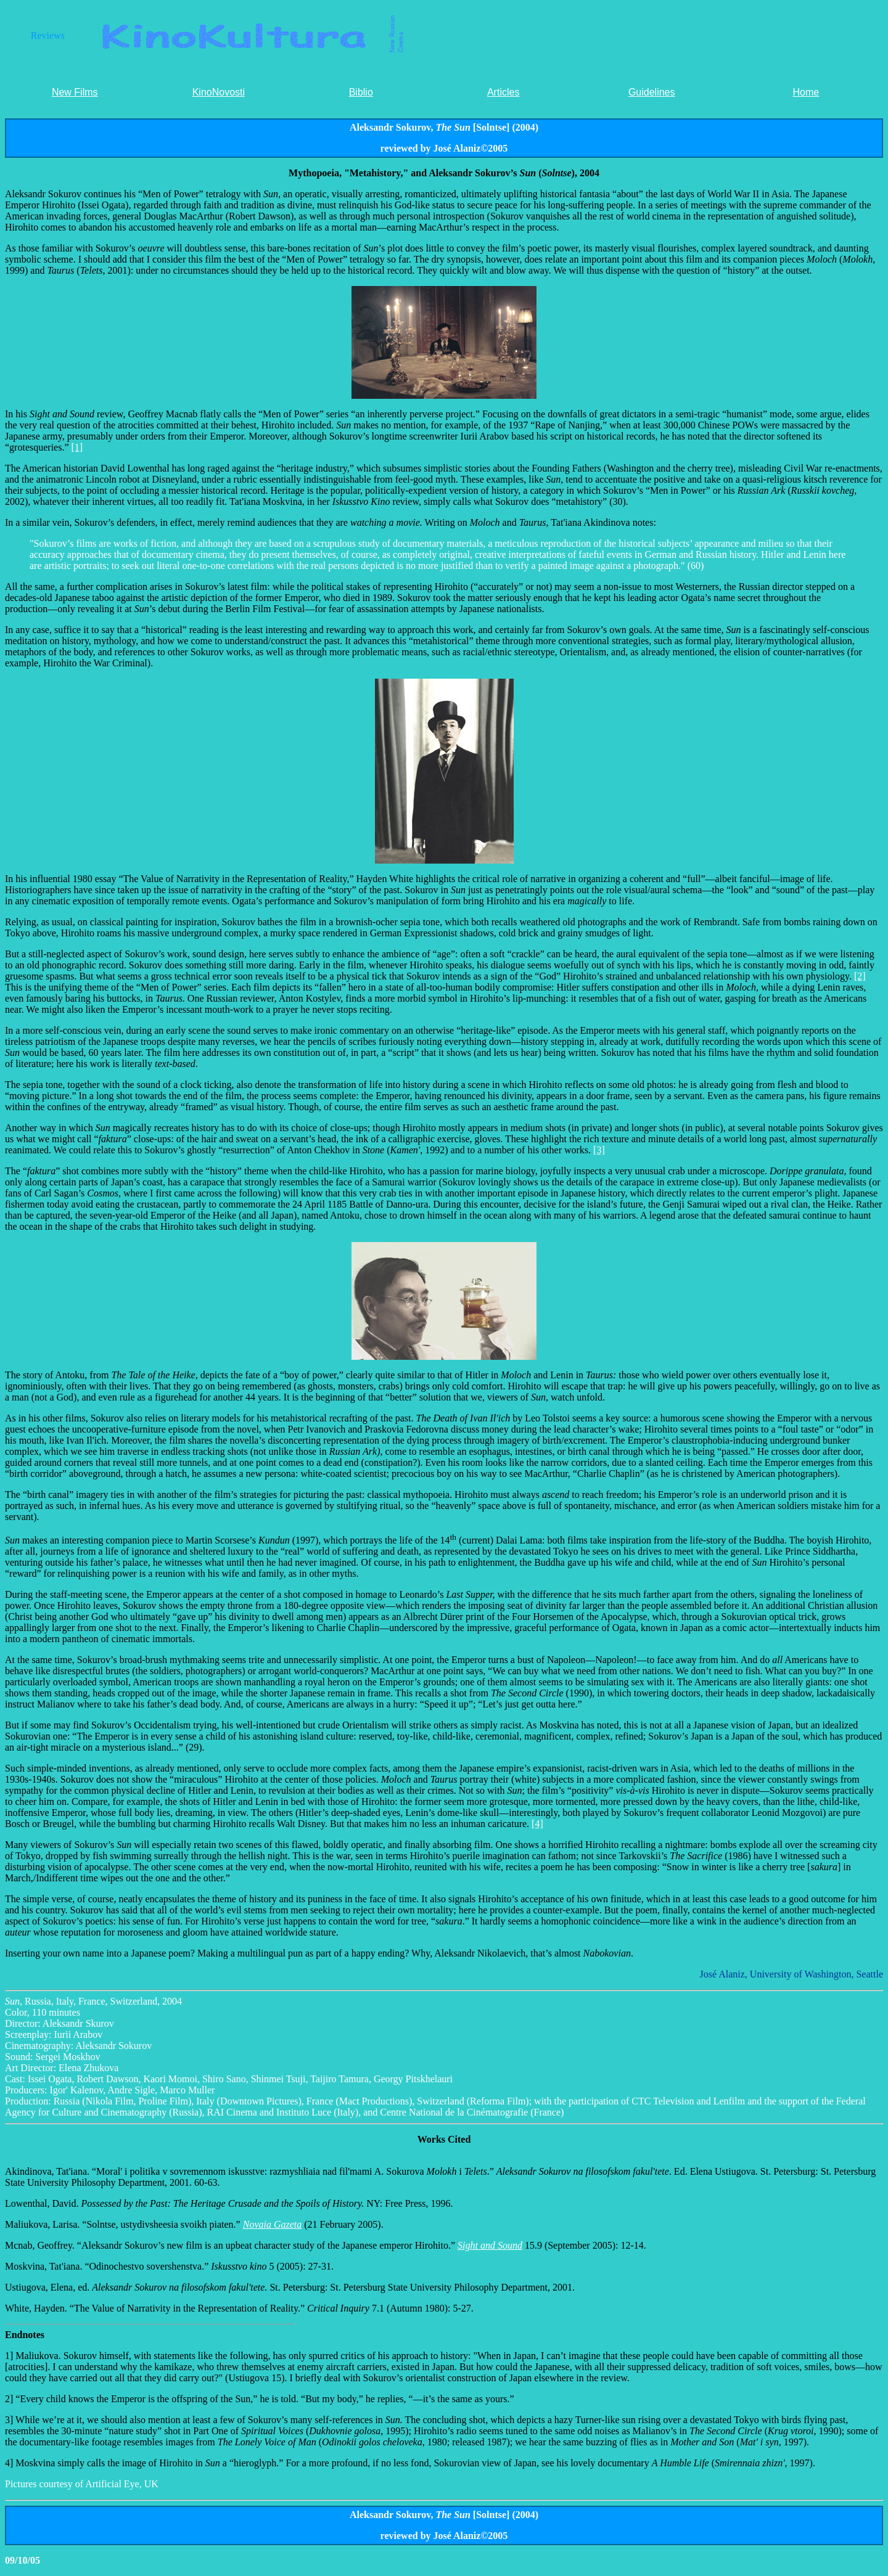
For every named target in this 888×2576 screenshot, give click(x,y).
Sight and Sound (490, 2245)
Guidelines (651, 92)
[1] (77, 447)
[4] (537, 1823)
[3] (599, 1150)
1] (10, 2355)
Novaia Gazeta (272, 2224)
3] (10, 2419)
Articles (503, 92)
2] (10, 2399)
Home (806, 92)
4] (9, 2463)
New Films (75, 92)
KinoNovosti (218, 92)
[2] (860, 976)
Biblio (361, 92)
